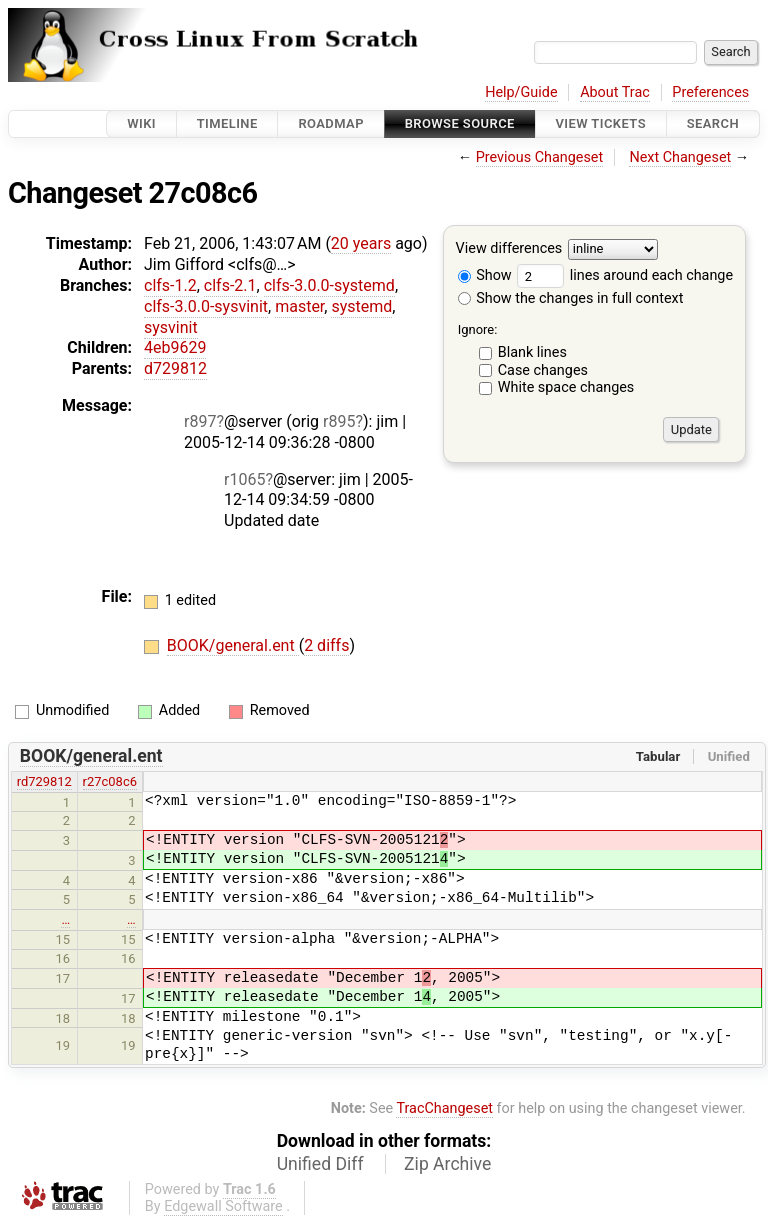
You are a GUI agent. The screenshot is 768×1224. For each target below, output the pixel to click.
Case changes (543, 370)
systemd (361, 306)
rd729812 (44, 781)
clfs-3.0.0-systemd (329, 285)
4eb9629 (175, 347)
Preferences (710, 92)
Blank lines (532, 352)
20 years (361, 243)
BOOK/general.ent (233, 645)
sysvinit (171, 327)
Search (713, 123)
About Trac (615, 92)
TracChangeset (444, 1108)
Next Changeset (680, 157)
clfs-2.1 (230, 285)
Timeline (227, 123)
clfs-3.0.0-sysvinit (206, 306)
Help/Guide (521, 92)
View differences (509, 249)
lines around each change (625, 275)
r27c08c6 (110, 781)
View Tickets (601, 123)
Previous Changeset (540, 157)
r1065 (244, 479)
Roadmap (331, 123)
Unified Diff (320, 1164)
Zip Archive (447, 1164)
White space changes (566, 387)
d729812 (175, 368)
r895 (339, 421)
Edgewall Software (223, 1206)
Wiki (141, 123)
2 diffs (326, 645)
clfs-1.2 (170, 285)
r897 (200, 421)
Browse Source (460, 123)
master (299, 306)
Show (485, 275)
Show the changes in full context (571, 298)
